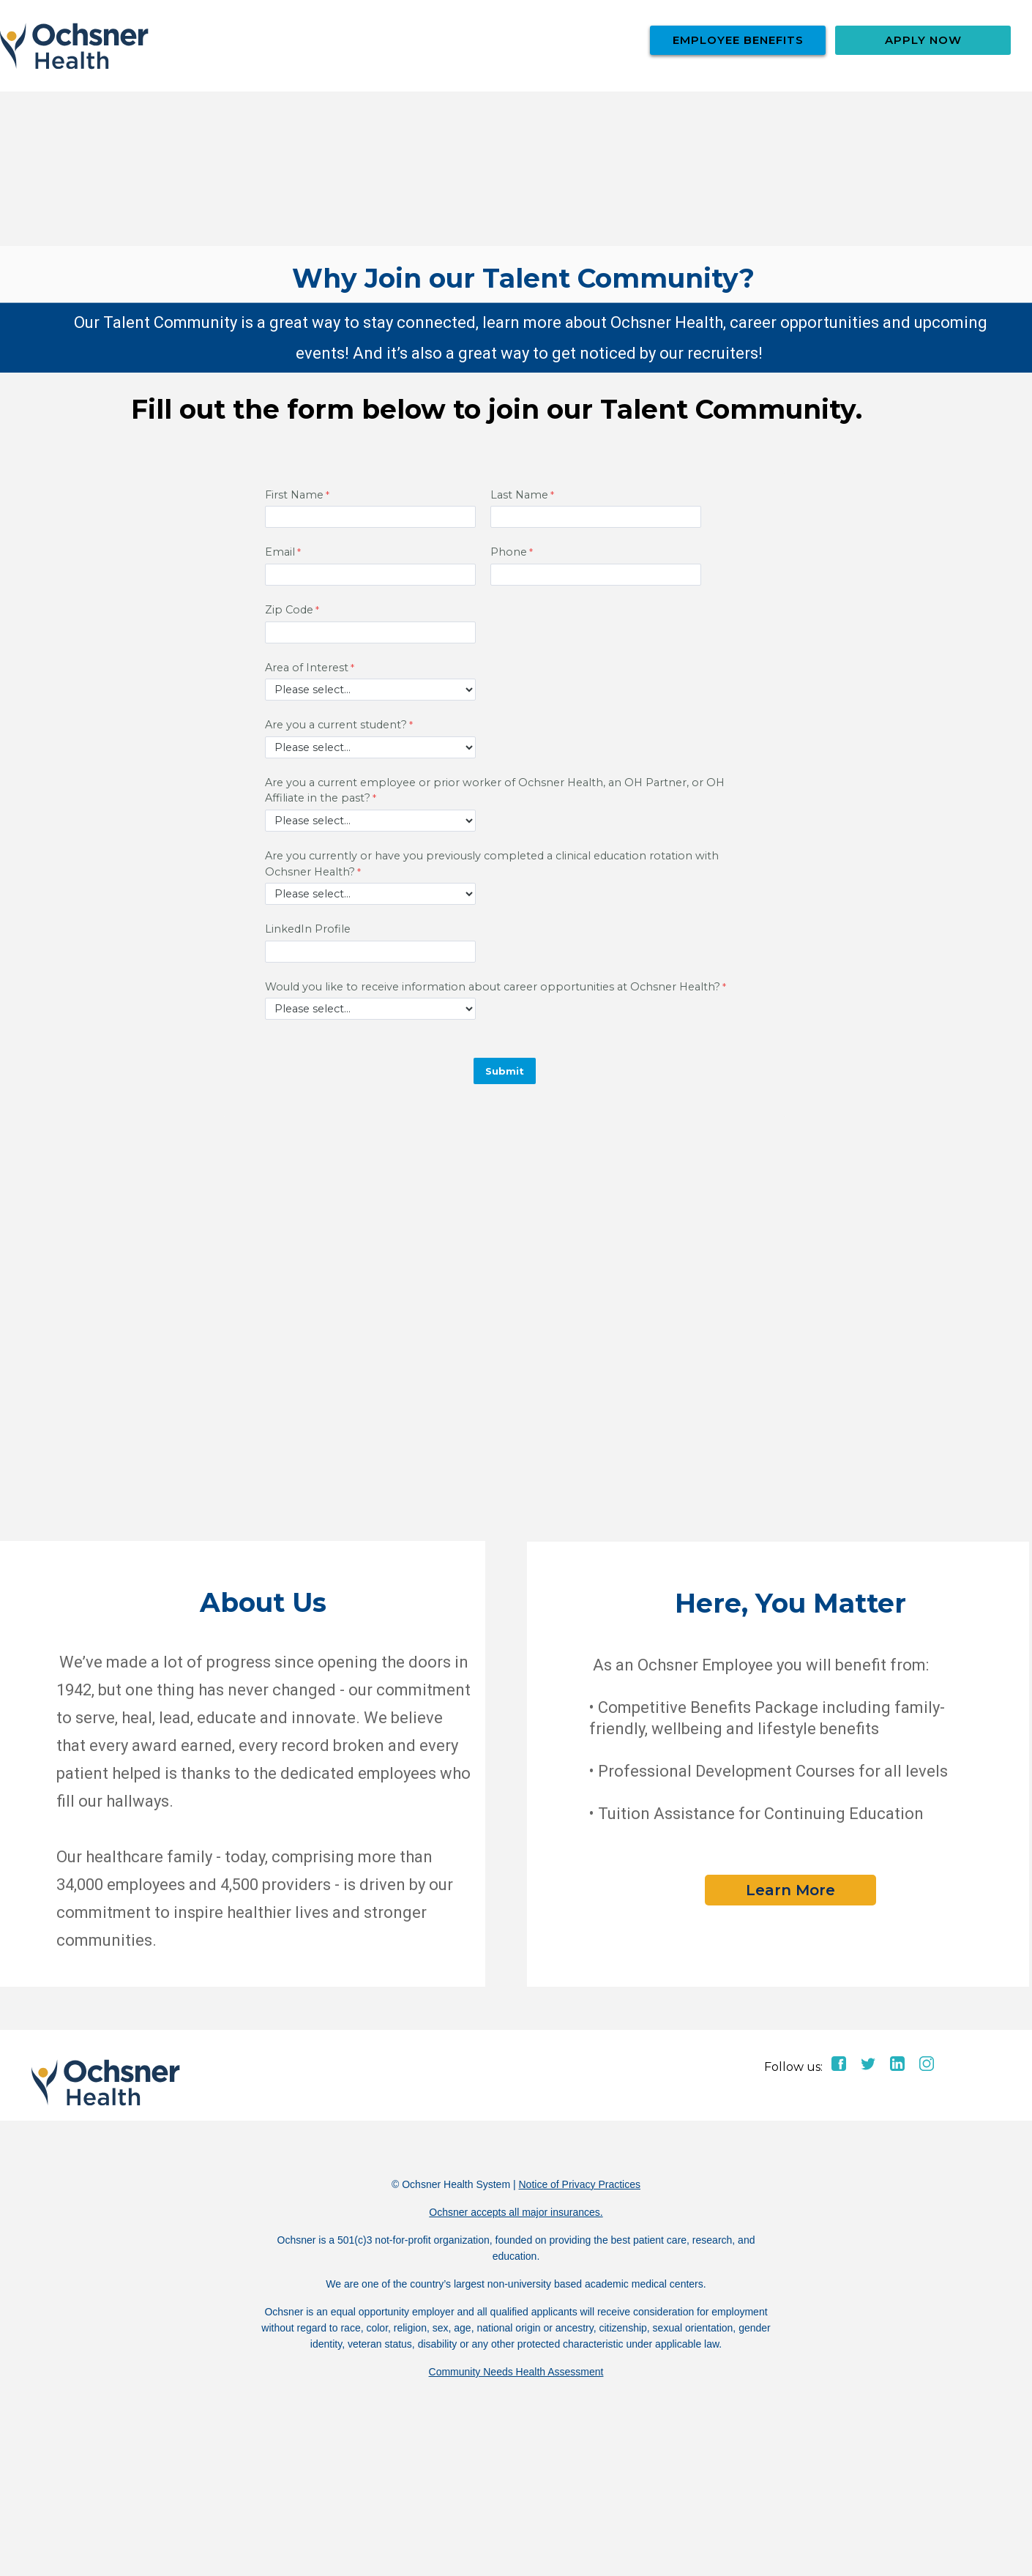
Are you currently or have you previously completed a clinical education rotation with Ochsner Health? (492, 863)
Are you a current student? (336, 724)
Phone (508, 552)
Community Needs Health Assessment (516, 2372)
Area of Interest (306, 667)
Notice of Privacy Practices (579, 2184)
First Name (294, 494)
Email (280, 552)
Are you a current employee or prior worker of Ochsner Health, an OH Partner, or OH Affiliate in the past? (495, 790)
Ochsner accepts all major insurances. (515, 2212)
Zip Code (289, 609)
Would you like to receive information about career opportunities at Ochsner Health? (492, 986)
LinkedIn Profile (308, 929)
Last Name (519, 494)
